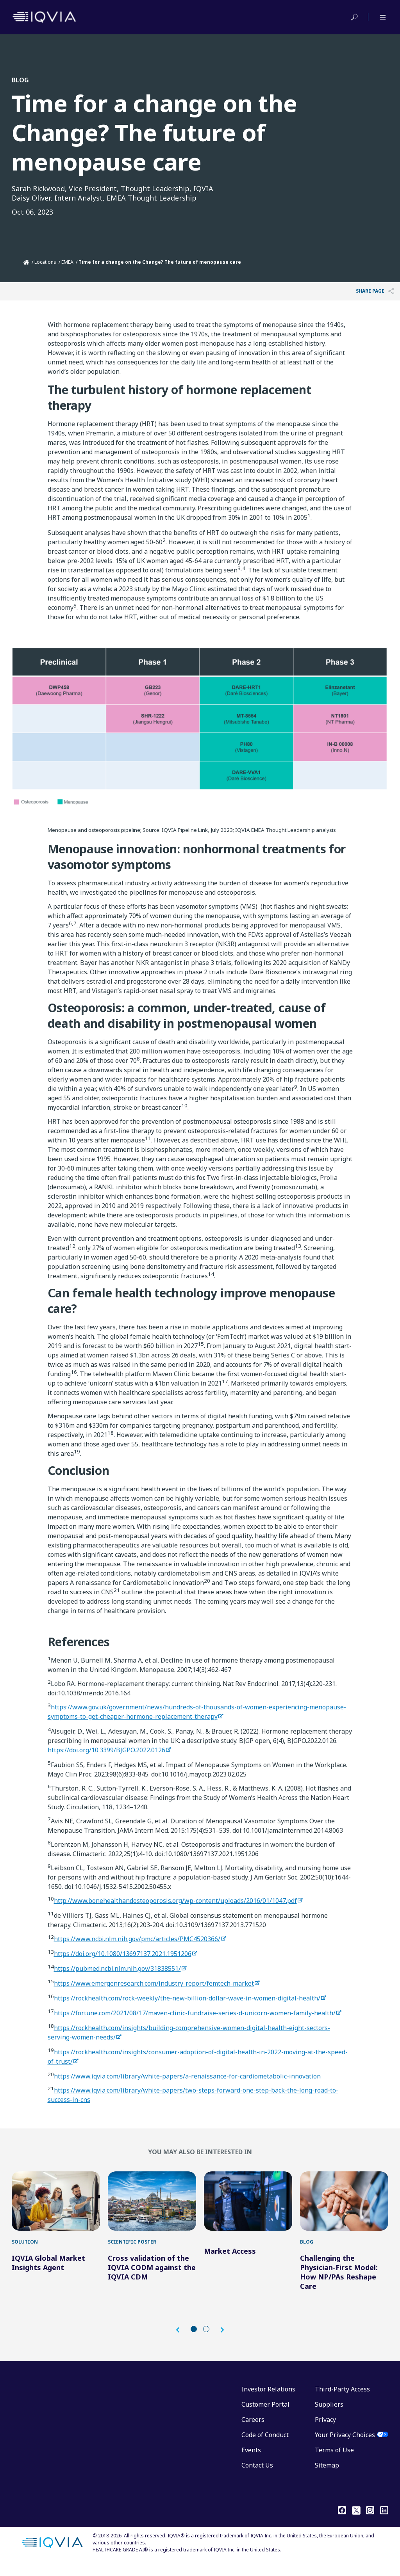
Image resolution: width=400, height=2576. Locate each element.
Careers (252, 2431)
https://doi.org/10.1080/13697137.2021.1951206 (122, 1953)
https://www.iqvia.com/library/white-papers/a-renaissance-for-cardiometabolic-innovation (187, 2076)
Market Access (230, 2262)
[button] (182, 2341)
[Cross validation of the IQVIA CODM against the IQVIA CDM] (152, 2206)
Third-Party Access (342, 2401)
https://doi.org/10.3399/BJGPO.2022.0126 (106, 1750)
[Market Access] (248, 2206)
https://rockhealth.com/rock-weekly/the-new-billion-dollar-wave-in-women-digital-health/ (187, 1998)
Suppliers (329, 2416)
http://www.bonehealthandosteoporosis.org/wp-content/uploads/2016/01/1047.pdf (175, 1900)
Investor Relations (268, 2401)
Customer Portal (265, 2416)
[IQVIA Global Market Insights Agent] (56, 2206)
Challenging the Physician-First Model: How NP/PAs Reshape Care (339, 2283)
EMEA (67, 262)
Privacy (325, 2431)
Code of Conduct (265, 2446)
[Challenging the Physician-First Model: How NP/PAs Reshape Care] (344, 2206)
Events (251, 2461)
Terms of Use (334, 2461)
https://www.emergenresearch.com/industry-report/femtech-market (154, 1983)
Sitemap (327, 2477)
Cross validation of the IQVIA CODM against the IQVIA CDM (152, 2279)
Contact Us (257, 2477)
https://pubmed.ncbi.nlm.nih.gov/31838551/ (117, 1968)
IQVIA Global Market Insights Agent (48, 2274)
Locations (45, 262)
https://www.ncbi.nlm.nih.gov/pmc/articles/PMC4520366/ (137, 1939)
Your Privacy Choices (345, 2446)
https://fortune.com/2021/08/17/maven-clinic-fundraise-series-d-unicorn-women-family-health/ (195, 2013)
